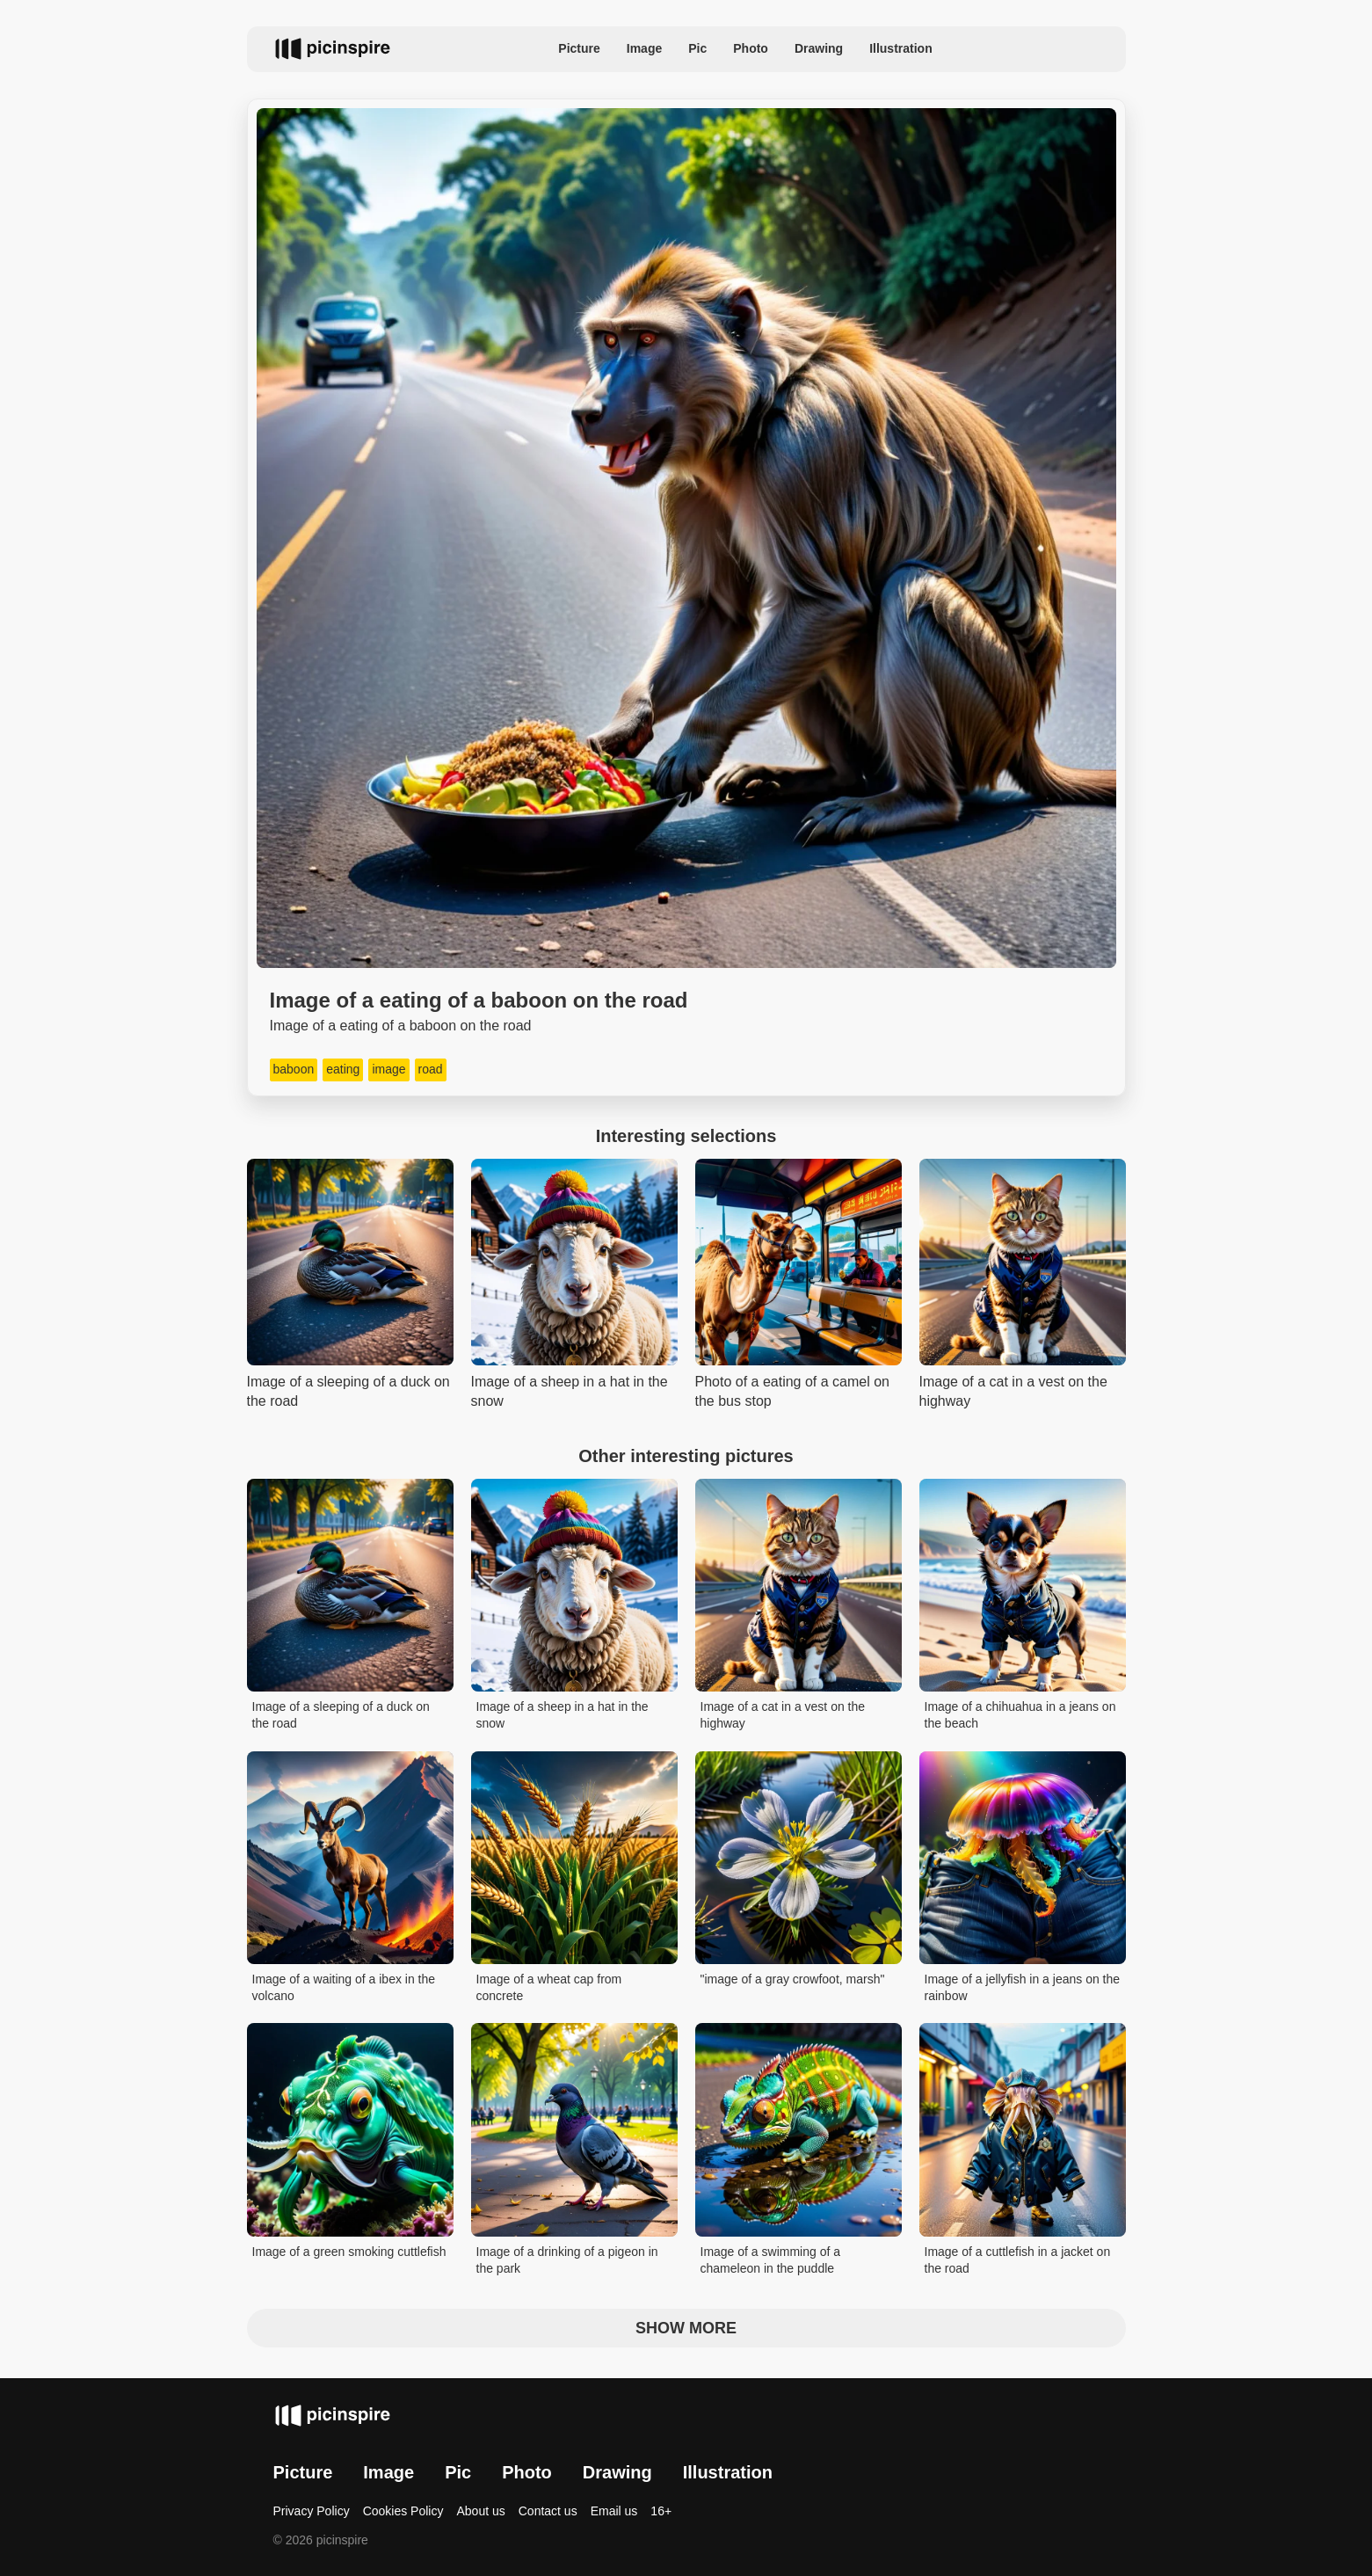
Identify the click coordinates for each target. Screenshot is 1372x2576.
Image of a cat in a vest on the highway (783, 1715)
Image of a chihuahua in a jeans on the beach (1020, 1715)
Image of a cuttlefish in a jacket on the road (1018, 2260)
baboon (294, 1069)
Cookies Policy (403, 2511)
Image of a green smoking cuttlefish (349, 2252)
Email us (614, 2511)
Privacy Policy (311, 2511)
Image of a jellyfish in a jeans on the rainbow (1023, 1988)
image (388, 1069)
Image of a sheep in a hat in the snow (562, 1715)
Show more (686, 2328)
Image (644, 48)
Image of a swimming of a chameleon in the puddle (771, 2260)
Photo (750, 48)
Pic (697, 48)
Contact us (548, 2511)
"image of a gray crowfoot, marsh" (793, 1979)
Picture (578, 48)
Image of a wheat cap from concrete (549, 1988)
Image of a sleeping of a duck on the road (341, 1715)
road (430, 1069)
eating (342, 1069)
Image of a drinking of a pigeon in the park (567, 2260)
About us (480, 2511)
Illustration (901, 48)
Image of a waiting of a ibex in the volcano (344, 1988)
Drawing (819, 48)
